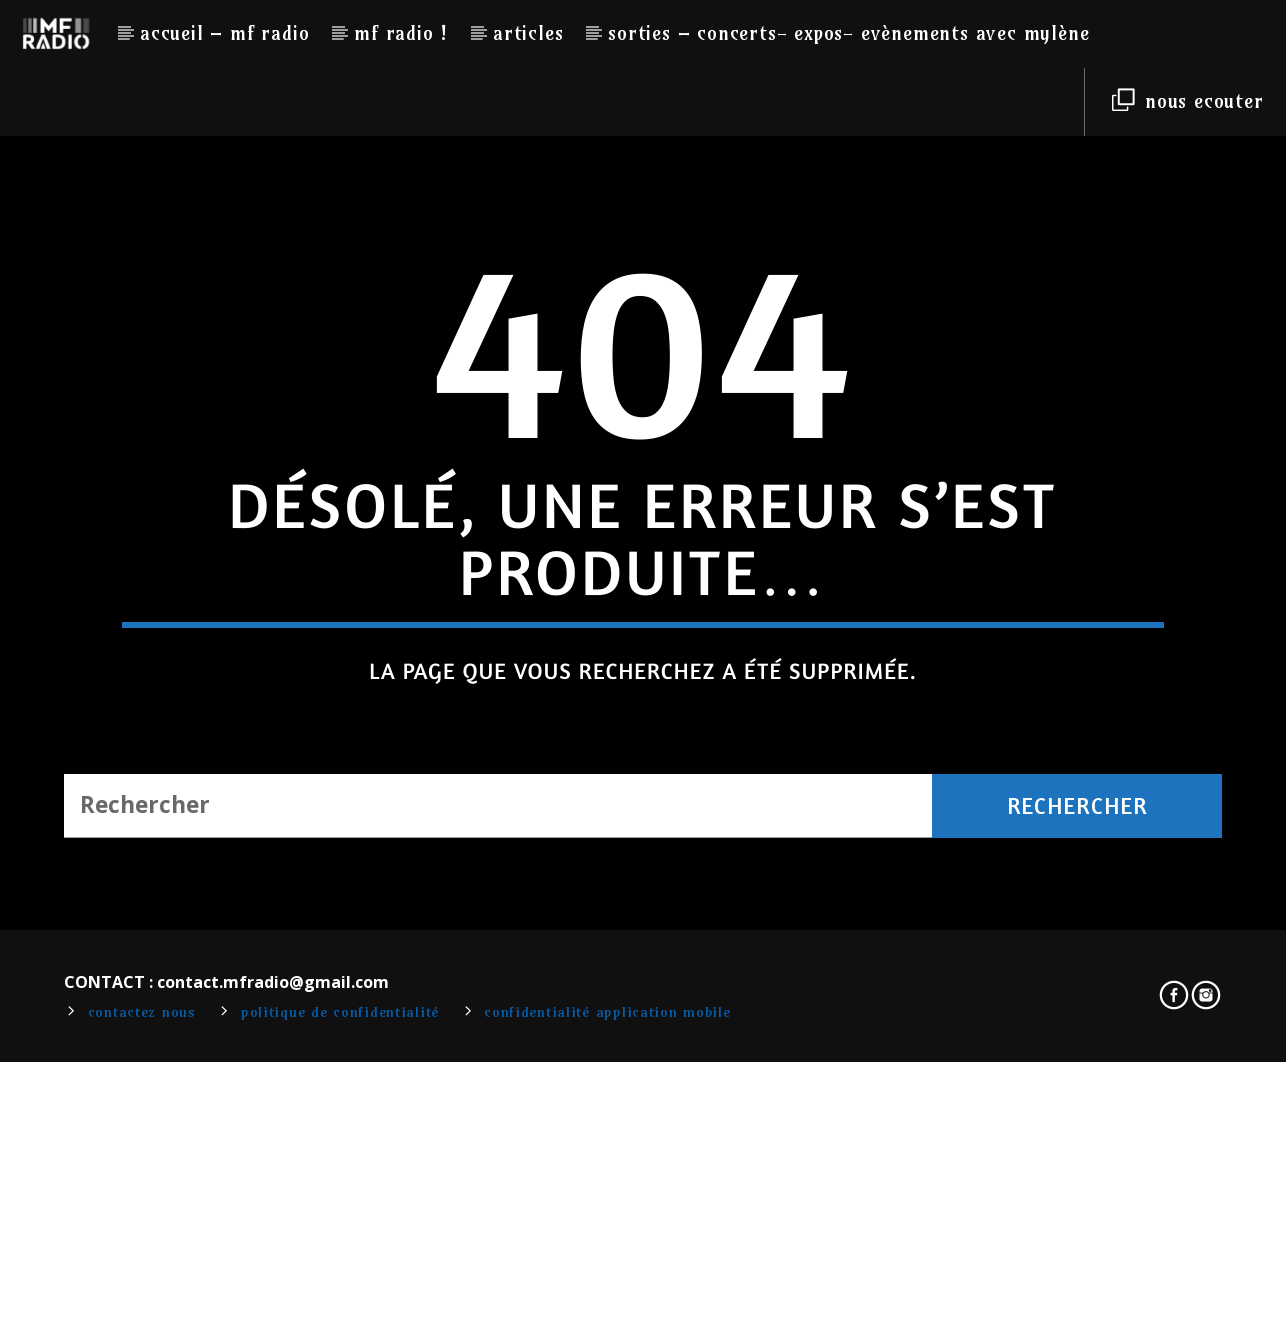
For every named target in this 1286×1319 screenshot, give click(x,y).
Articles (528, 33)
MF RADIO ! (401, 33)
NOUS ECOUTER (1187, 101)
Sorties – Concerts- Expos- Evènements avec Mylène (848, 33)
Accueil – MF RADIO (224, 33)
